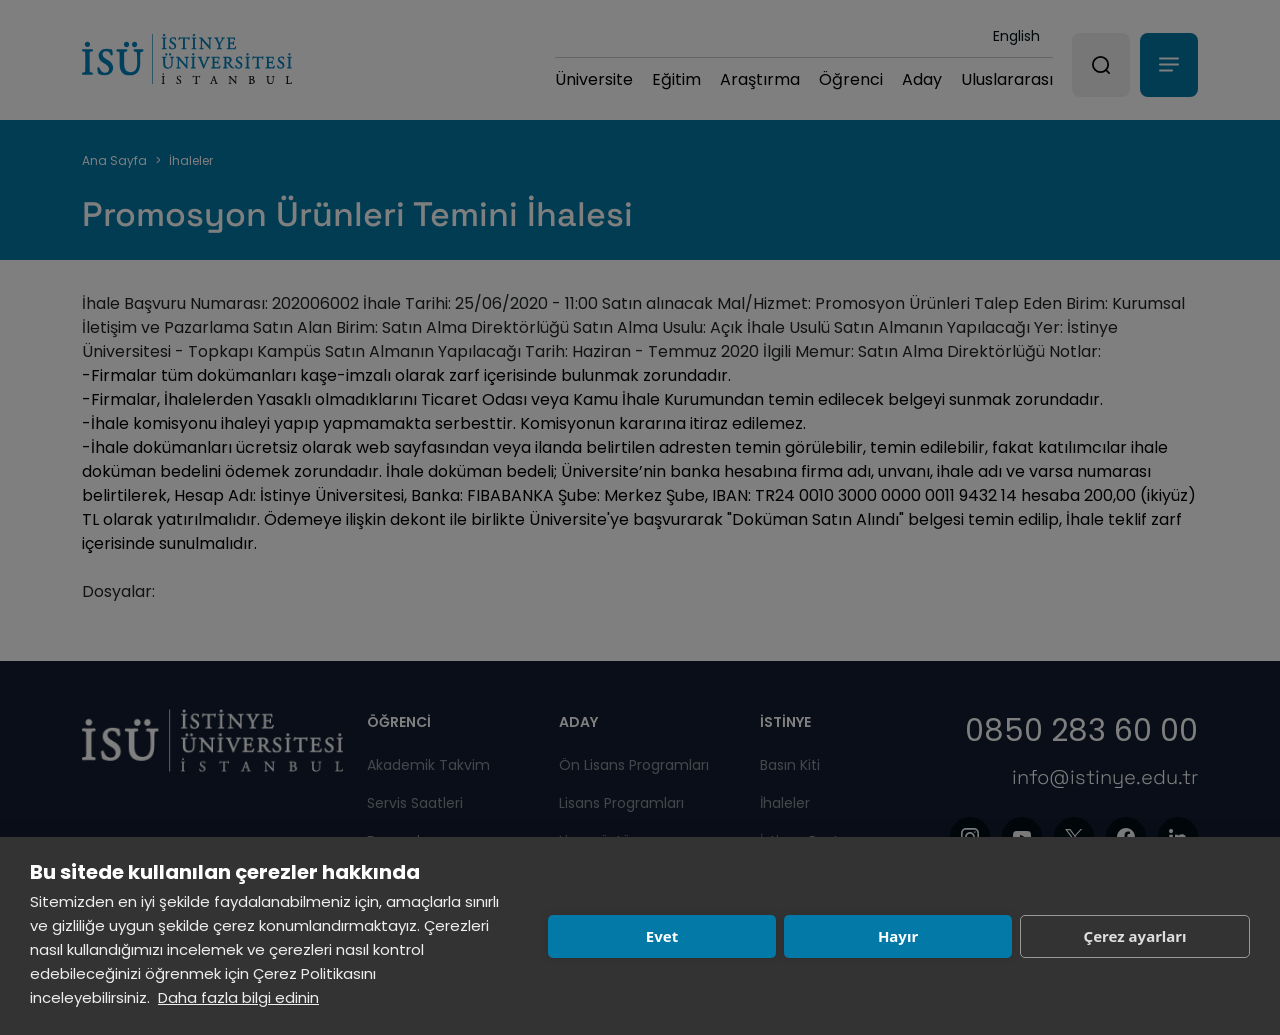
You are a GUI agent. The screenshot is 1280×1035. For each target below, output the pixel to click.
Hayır (898, 936)
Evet (662, 936)
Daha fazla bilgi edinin (238, 997)
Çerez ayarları (1135, 936)
